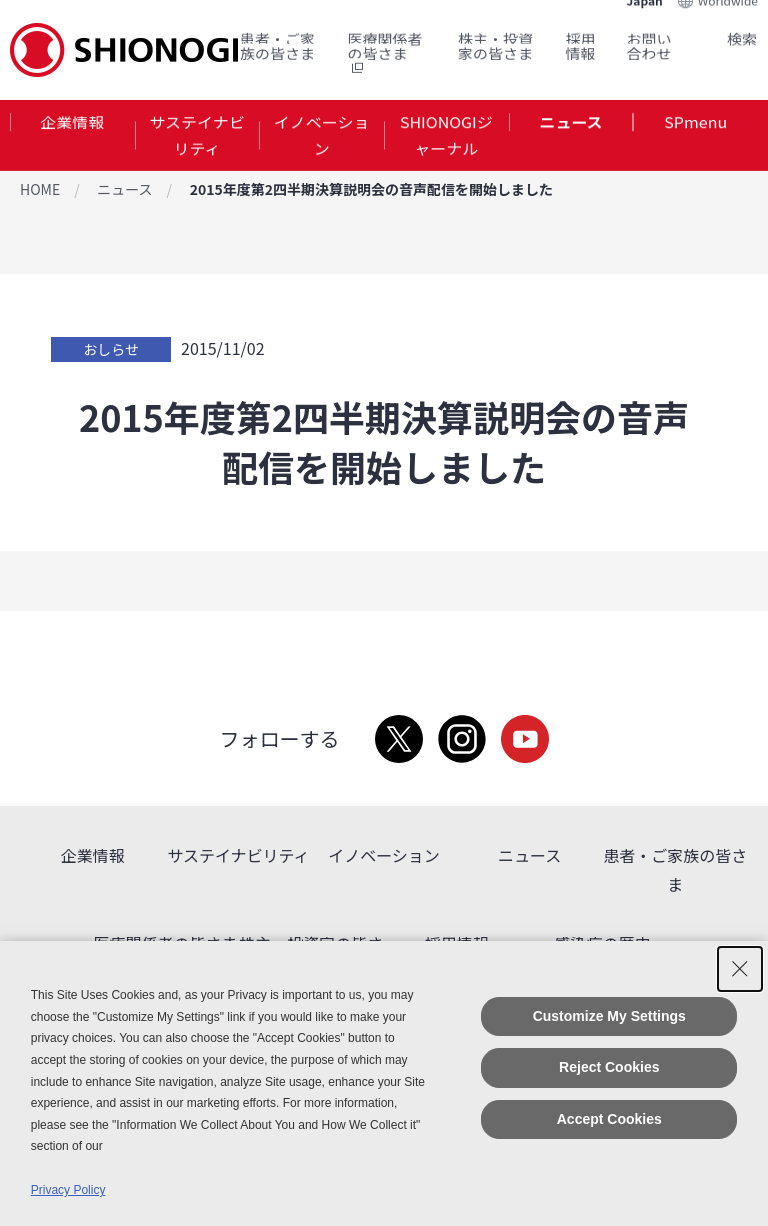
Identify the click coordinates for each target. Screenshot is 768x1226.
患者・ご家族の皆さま (277, 40)
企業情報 (72, 124)
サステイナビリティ (196, 138)
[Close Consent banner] (740, 969)
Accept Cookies (609, 1119)
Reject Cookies (609, 1067)
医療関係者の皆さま (384, 48)
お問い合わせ (649, 40)
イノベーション (322, 138)
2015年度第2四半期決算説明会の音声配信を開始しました (371, 189)
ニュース (570, 124)
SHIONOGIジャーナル (446, 138)
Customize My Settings (609, 1016)
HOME (40, 189)
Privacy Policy (68, 1190)
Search (718, 33)
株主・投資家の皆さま (495, 40)
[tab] (72, 139)
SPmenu (695, 124)
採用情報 (581, 40)
